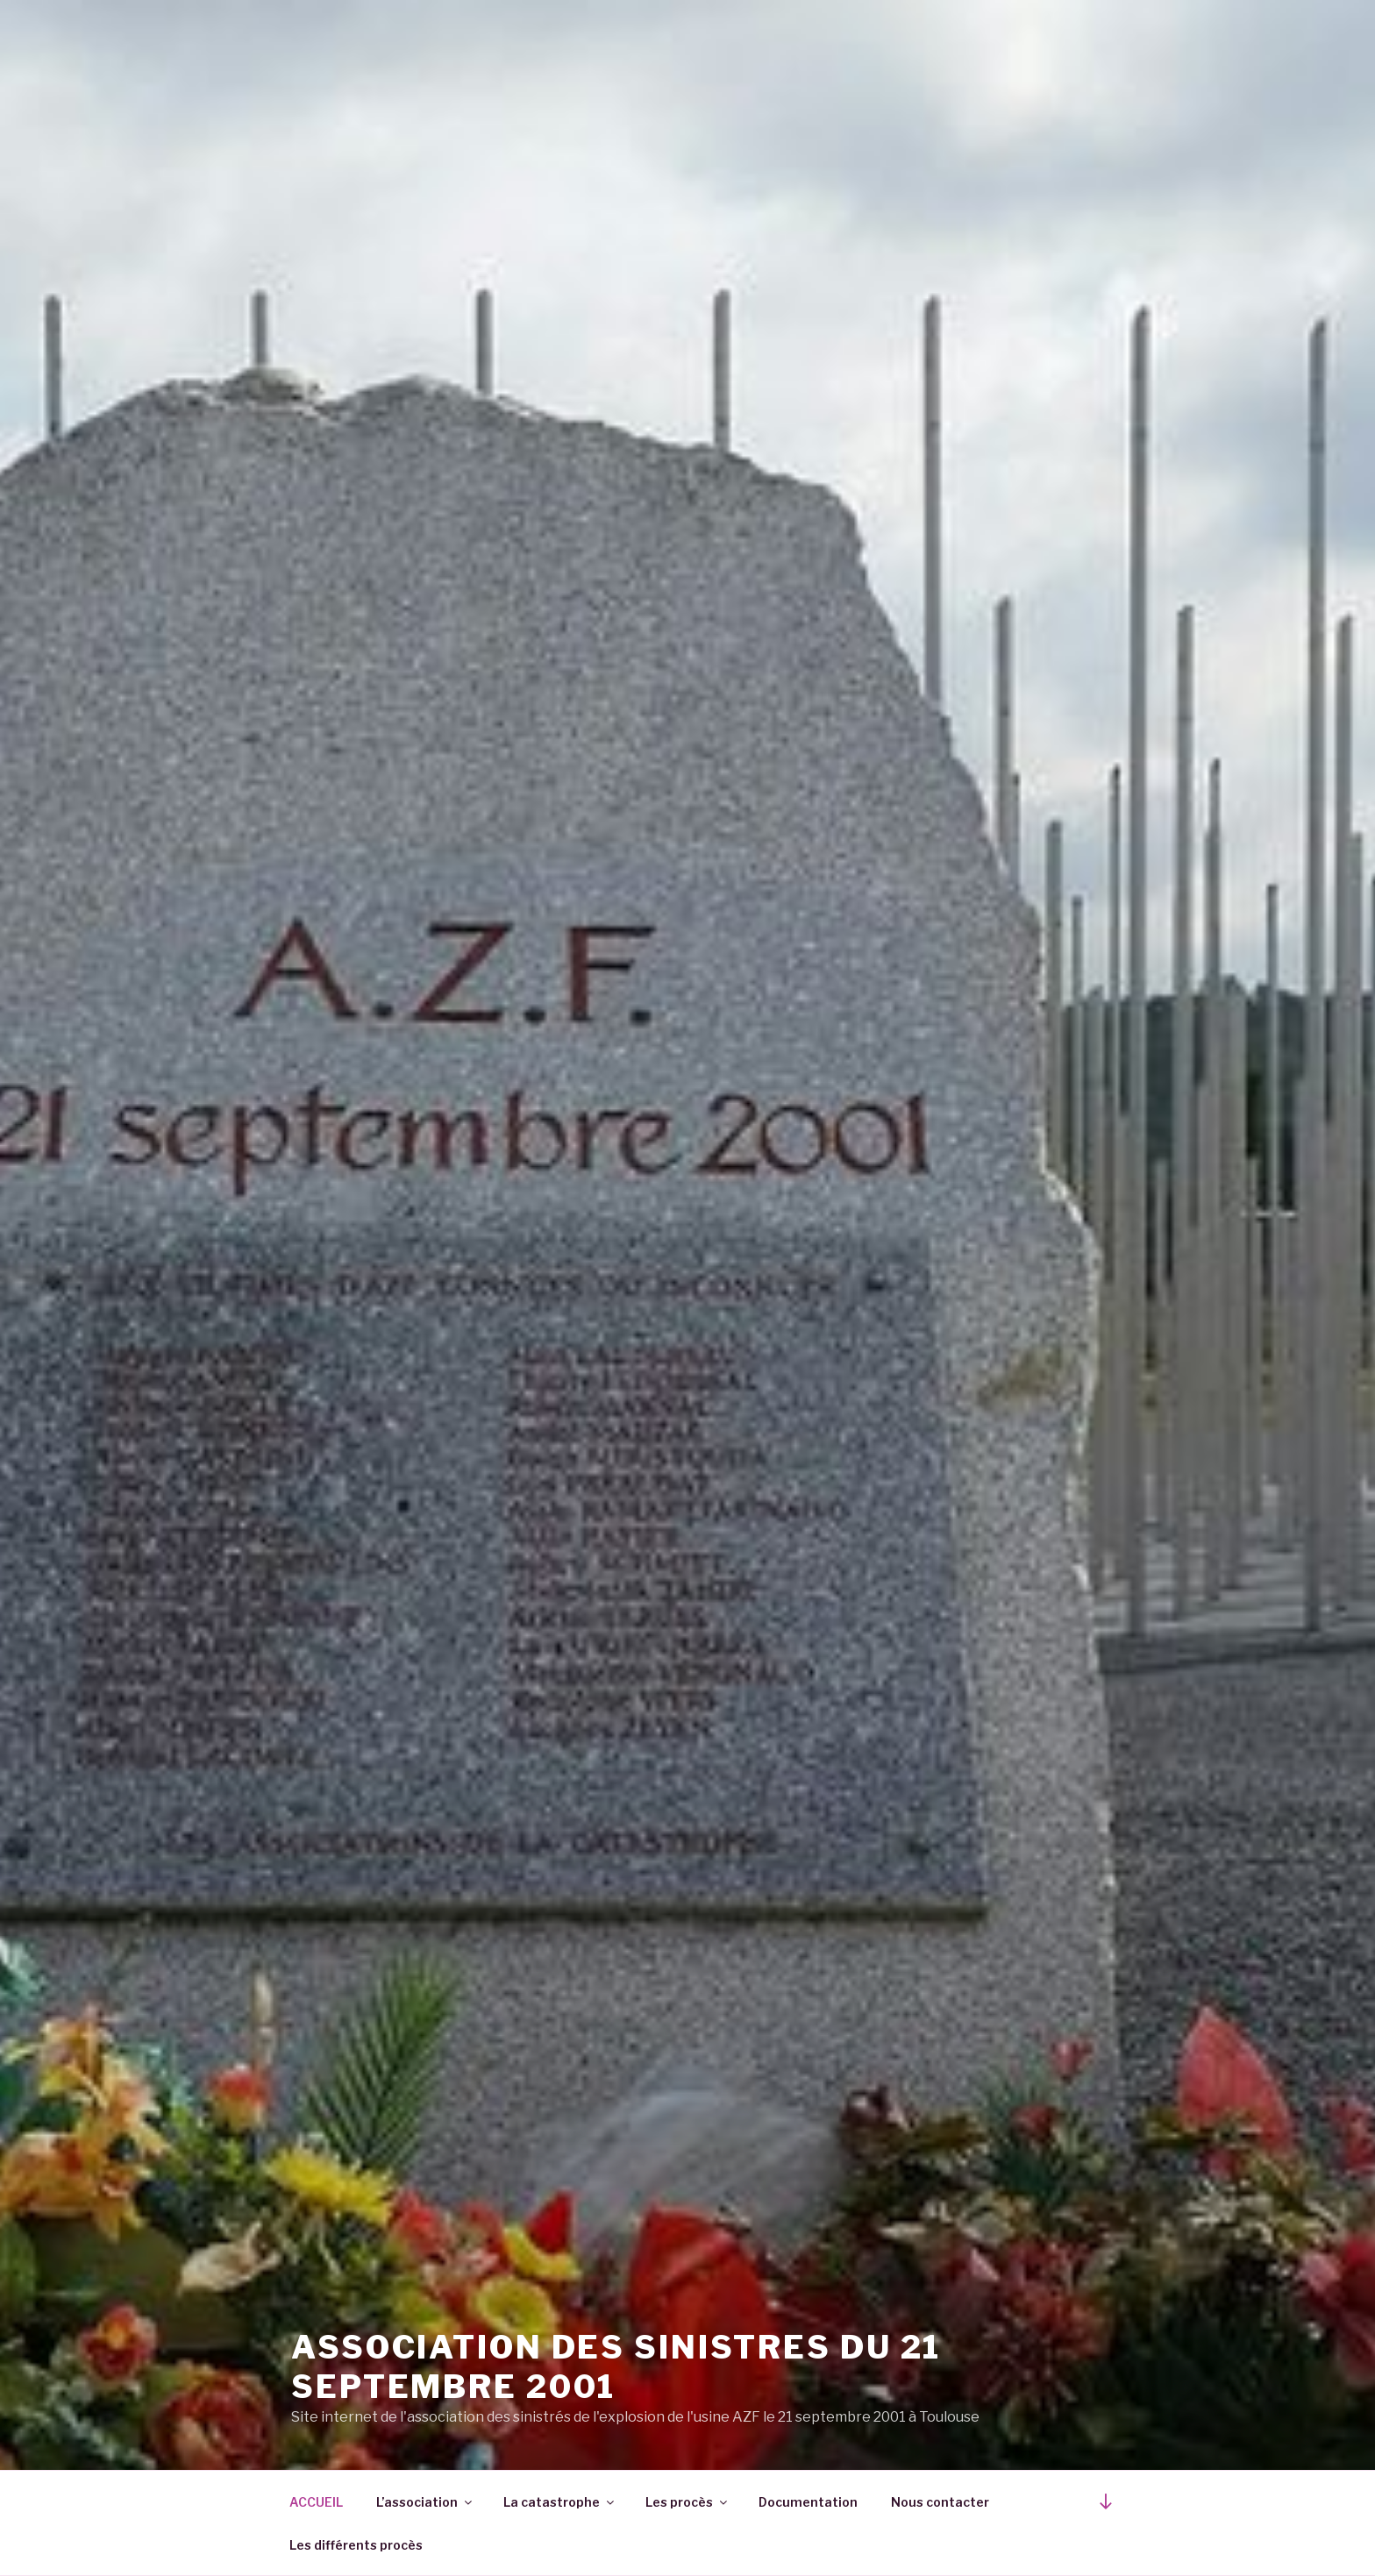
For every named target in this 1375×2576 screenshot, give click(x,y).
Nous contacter (940, 2501)
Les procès (687, 2501)
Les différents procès (356, 2544)
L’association (425, 2501)
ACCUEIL (316, 2501)
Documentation (808, 2501)
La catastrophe (559, 2501)
